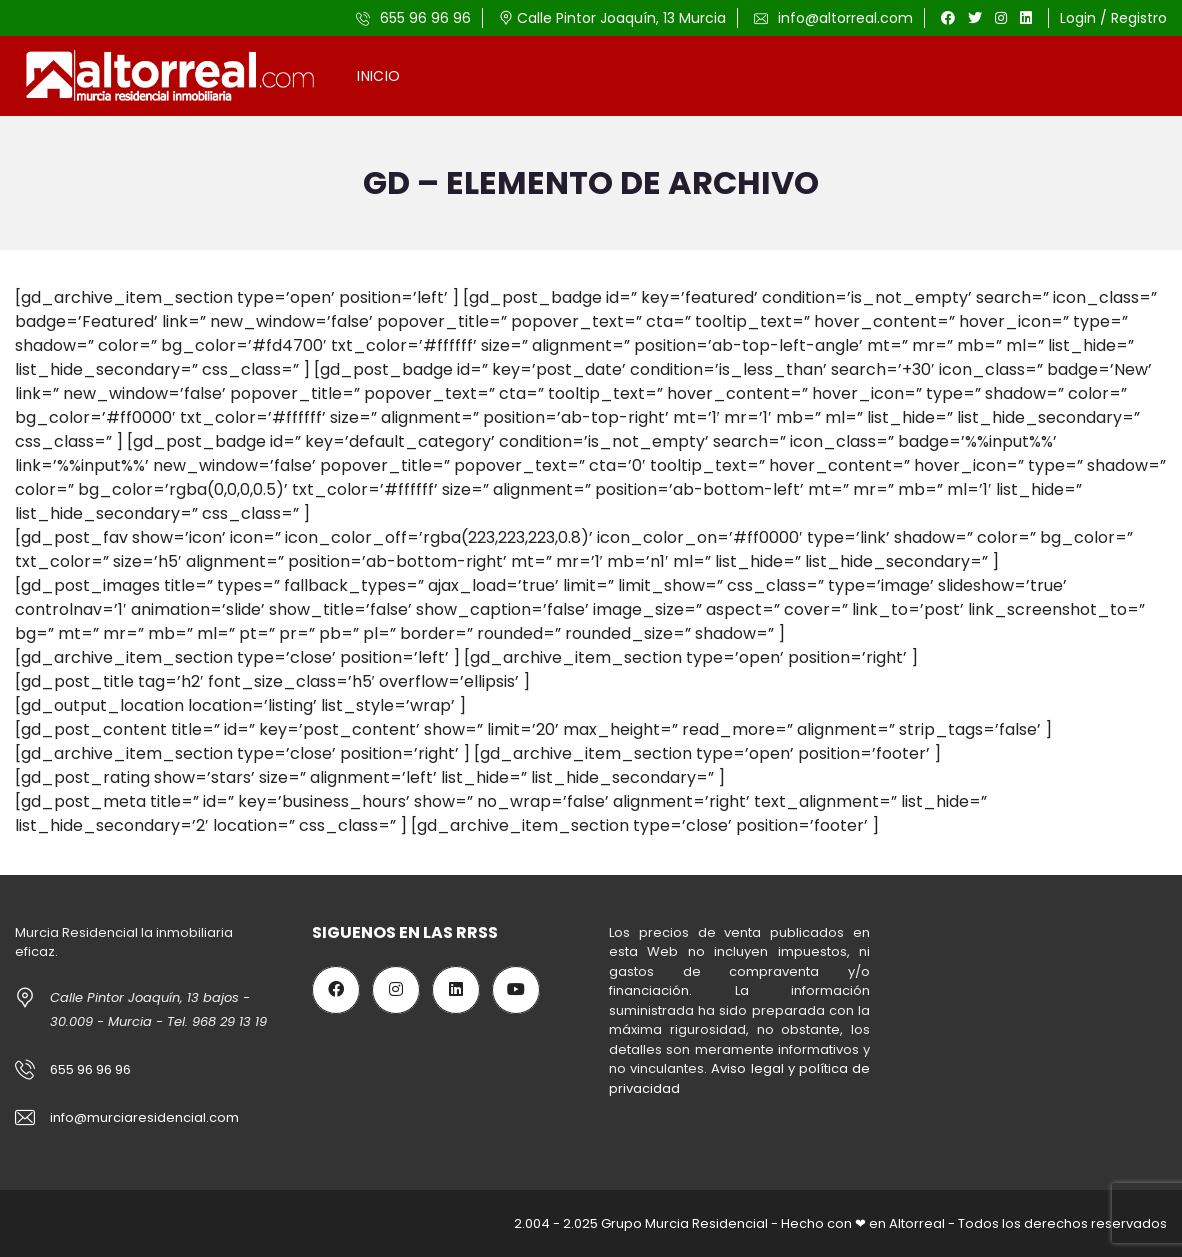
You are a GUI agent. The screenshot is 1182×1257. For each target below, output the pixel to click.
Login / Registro (1113, 18)
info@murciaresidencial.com (144, 1117)
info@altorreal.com (833, 18)
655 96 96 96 (413, 18)
